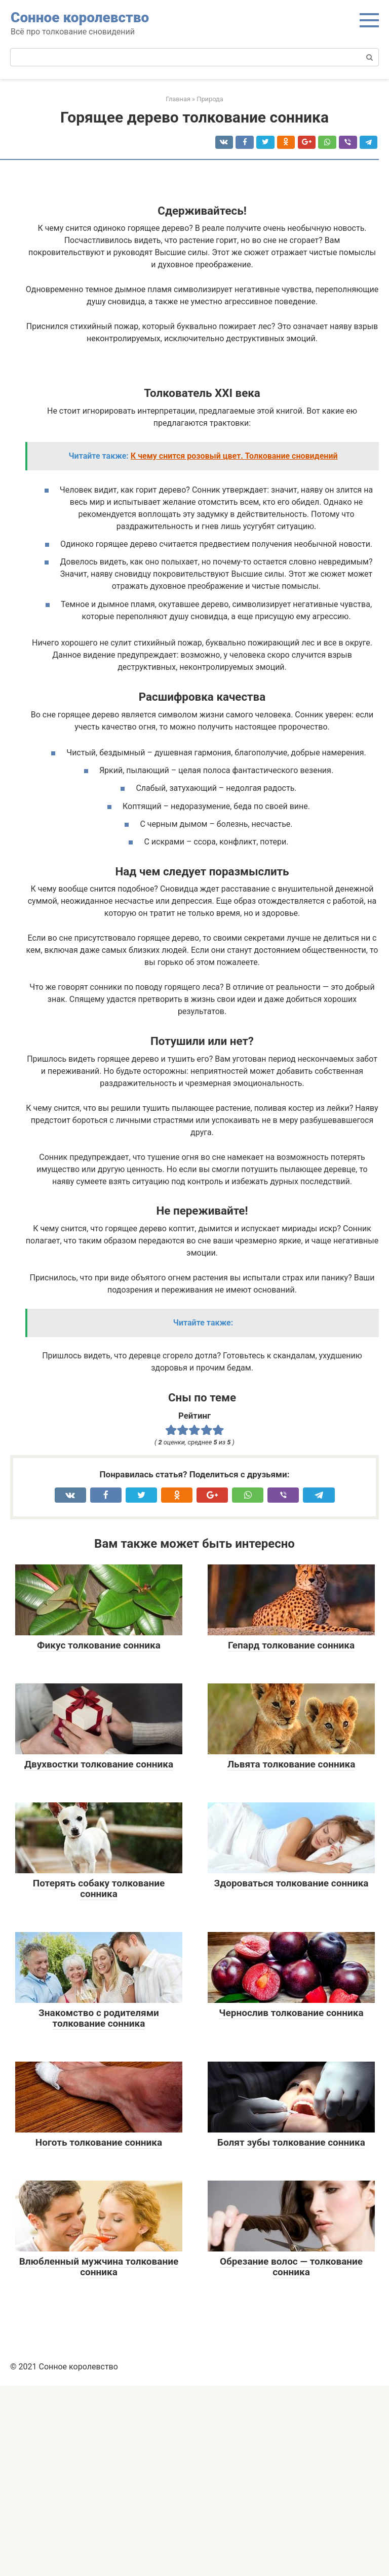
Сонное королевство (80, 17)
